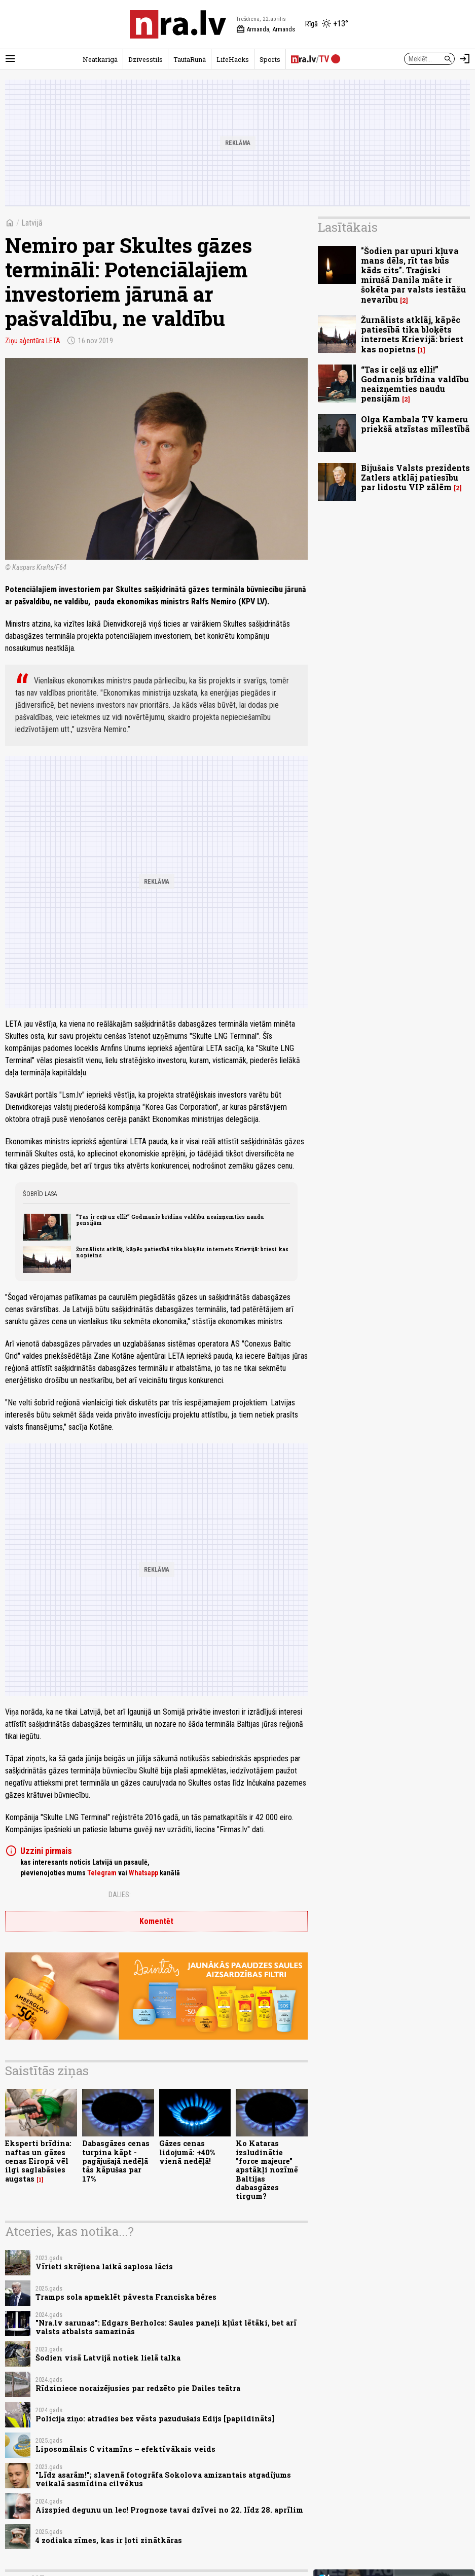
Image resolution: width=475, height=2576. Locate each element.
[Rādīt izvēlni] (10, 59)
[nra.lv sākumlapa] (178, 24)
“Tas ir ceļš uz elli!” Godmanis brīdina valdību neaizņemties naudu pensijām (170, 1219)
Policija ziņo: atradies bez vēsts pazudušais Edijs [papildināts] (154, 2418)
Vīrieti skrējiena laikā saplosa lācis (104, 2266)
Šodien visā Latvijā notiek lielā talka (107, 2358)
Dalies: (119, 1895)
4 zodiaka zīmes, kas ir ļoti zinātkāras (108, 2540)
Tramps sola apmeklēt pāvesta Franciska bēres (125, 2297)
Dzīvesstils (145, 59)
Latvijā (32, 223)
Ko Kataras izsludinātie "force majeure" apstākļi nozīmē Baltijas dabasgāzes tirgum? (267, 2169)
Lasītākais (348, 227)
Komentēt (156, 1921)
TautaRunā (189, 59)
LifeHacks (232, 59)
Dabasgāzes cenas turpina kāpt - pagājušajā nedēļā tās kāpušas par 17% (116, 2160)
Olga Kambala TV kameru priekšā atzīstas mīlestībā (415, 424)
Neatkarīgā (100, 59)
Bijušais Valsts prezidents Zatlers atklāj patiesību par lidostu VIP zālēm (415, 477)
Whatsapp (143, 1873)
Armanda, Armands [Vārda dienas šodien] (265, 29)
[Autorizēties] (465, 59)
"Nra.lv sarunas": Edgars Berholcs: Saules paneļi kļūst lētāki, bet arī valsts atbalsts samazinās (166, 2327)
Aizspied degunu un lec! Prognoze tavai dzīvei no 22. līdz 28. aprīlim (169, 2510)
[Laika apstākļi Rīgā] (326, 24)
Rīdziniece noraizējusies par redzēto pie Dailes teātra (137, 2388)
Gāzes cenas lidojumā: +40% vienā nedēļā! (187, 2152)
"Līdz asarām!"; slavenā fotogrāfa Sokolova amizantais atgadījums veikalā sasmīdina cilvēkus (163, 2479)
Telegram (102, 1873)
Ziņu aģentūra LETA (32, 341)
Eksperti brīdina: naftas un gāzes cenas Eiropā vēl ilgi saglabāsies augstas (38, 2160)
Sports (270, 59)
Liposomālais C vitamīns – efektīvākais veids (125, 2449)
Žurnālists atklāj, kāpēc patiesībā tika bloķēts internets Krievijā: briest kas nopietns (182, 1252)
